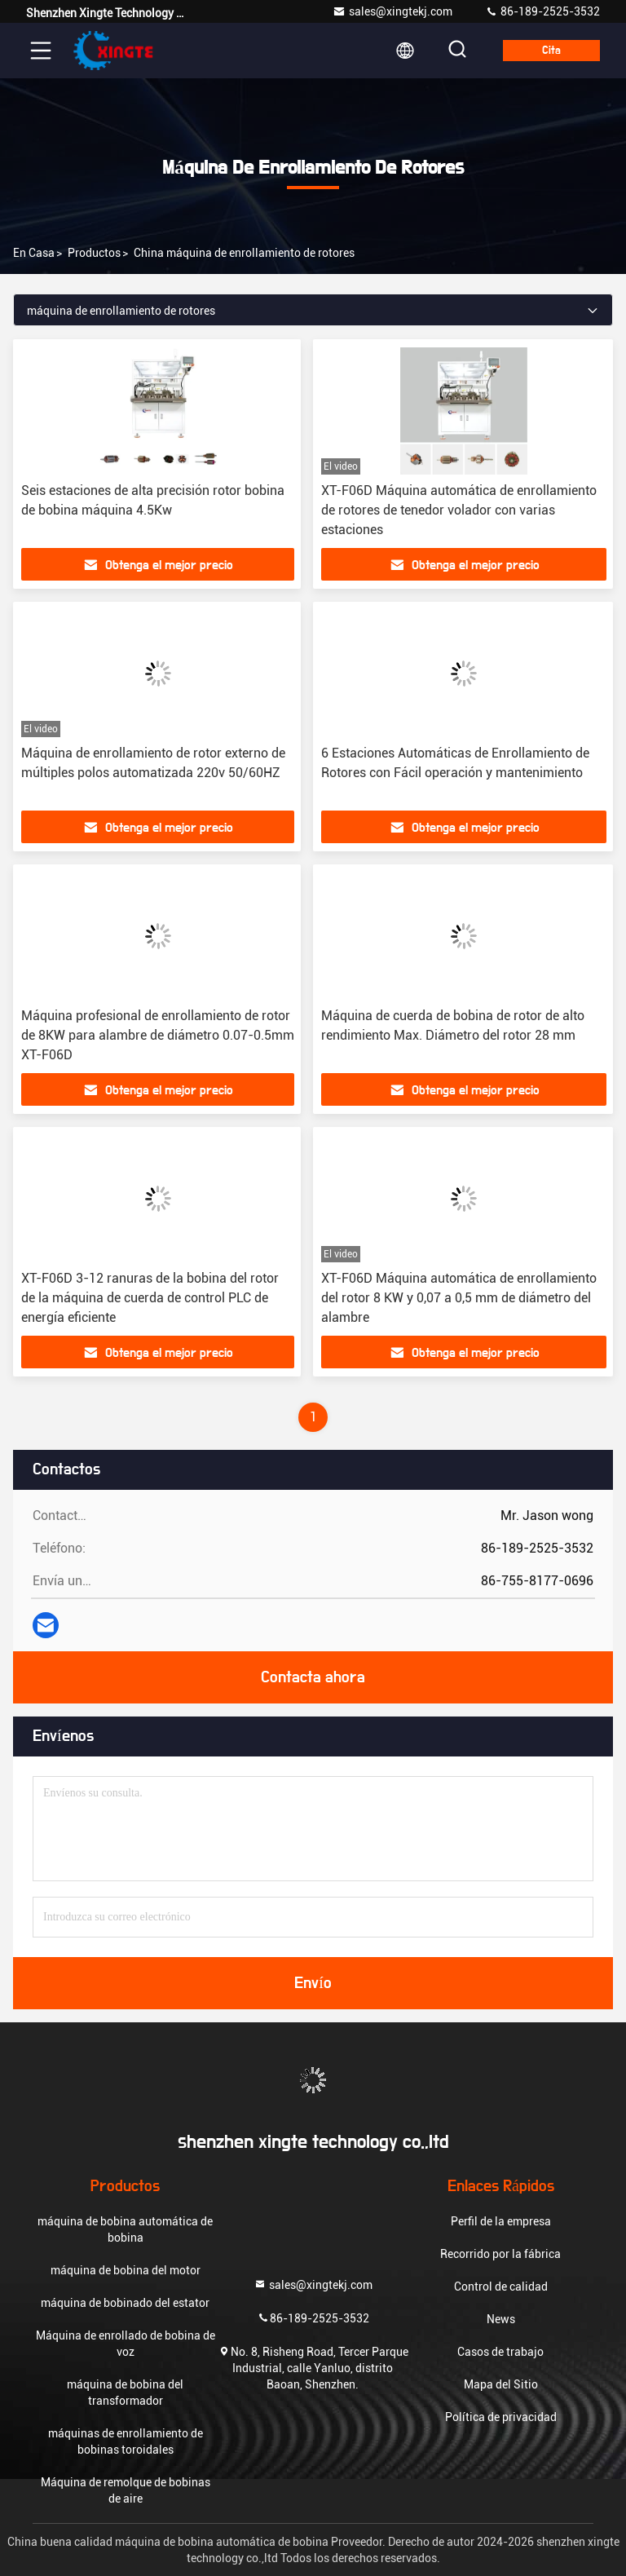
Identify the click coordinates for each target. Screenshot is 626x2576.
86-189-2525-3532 (542, 11)
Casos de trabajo (500, 2351)
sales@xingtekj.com (392, 11)
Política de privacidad (501, 2417)
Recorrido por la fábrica (500, 2253)
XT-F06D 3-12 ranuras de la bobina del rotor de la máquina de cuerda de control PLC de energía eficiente (150, 1297)
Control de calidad (501, 2286)
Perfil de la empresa (501, 2221)
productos (94, 252)
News (501, 2319)
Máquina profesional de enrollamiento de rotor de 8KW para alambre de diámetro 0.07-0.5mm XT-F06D (157, 1035)
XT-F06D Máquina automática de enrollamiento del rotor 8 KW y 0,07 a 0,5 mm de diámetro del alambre (459, 1297)
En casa (34, 252)
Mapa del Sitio (501, 2384)
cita (551, 50)
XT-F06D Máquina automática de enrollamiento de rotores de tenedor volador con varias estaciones (459, 510)
